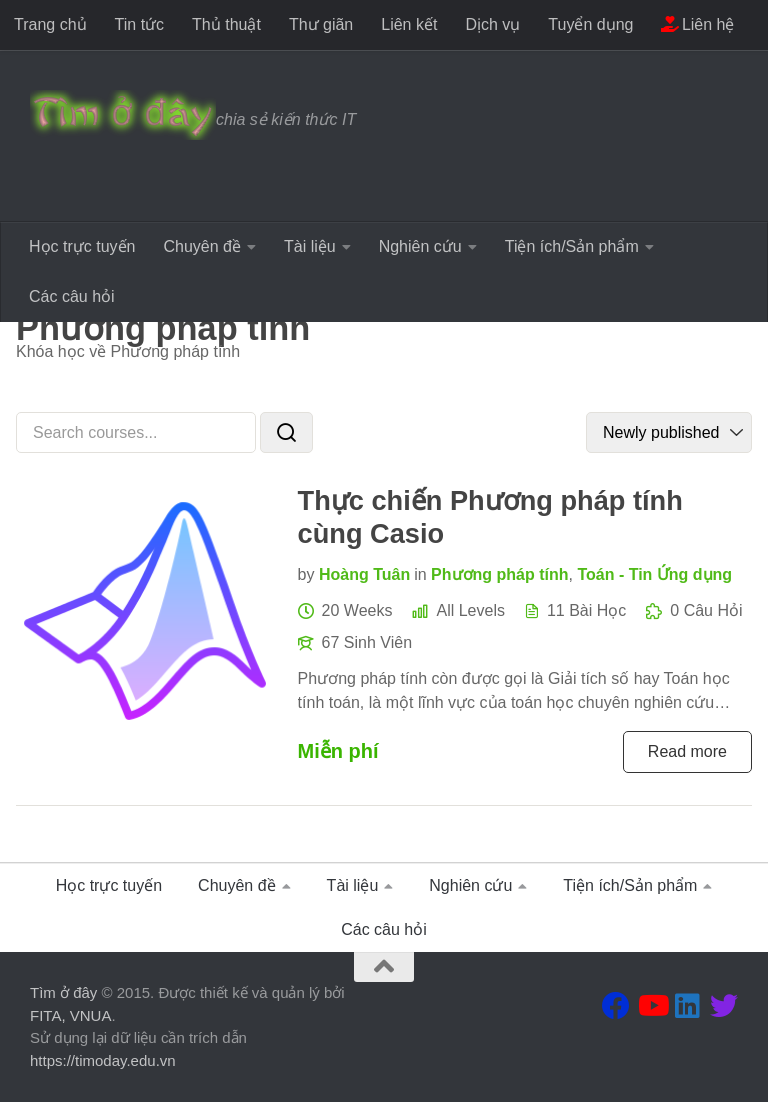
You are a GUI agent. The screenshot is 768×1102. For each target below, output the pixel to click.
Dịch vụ (492, 24)
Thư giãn (321, 24)
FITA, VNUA (70, 1015)
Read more (687, 751)
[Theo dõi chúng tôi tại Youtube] (652, 1006)
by (306, 574)
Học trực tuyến (82, 246)
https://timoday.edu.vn (103, 1060)
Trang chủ (50, 24)
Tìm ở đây (63, 992)
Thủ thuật (226, 24)
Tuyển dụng (590, 24)
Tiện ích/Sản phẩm (572, 246)
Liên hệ (697, 24)
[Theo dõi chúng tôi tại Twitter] (724, 1006)
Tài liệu (310, 246)
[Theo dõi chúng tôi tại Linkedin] (688, 1006)
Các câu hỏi (72, 296)
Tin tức (140, 24)
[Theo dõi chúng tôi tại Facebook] (616, 1006)
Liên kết (409, 24)
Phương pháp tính (499, 574)
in (420, 574)
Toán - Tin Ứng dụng (654, 574)
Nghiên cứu (420, 246)
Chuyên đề (202, 246)
